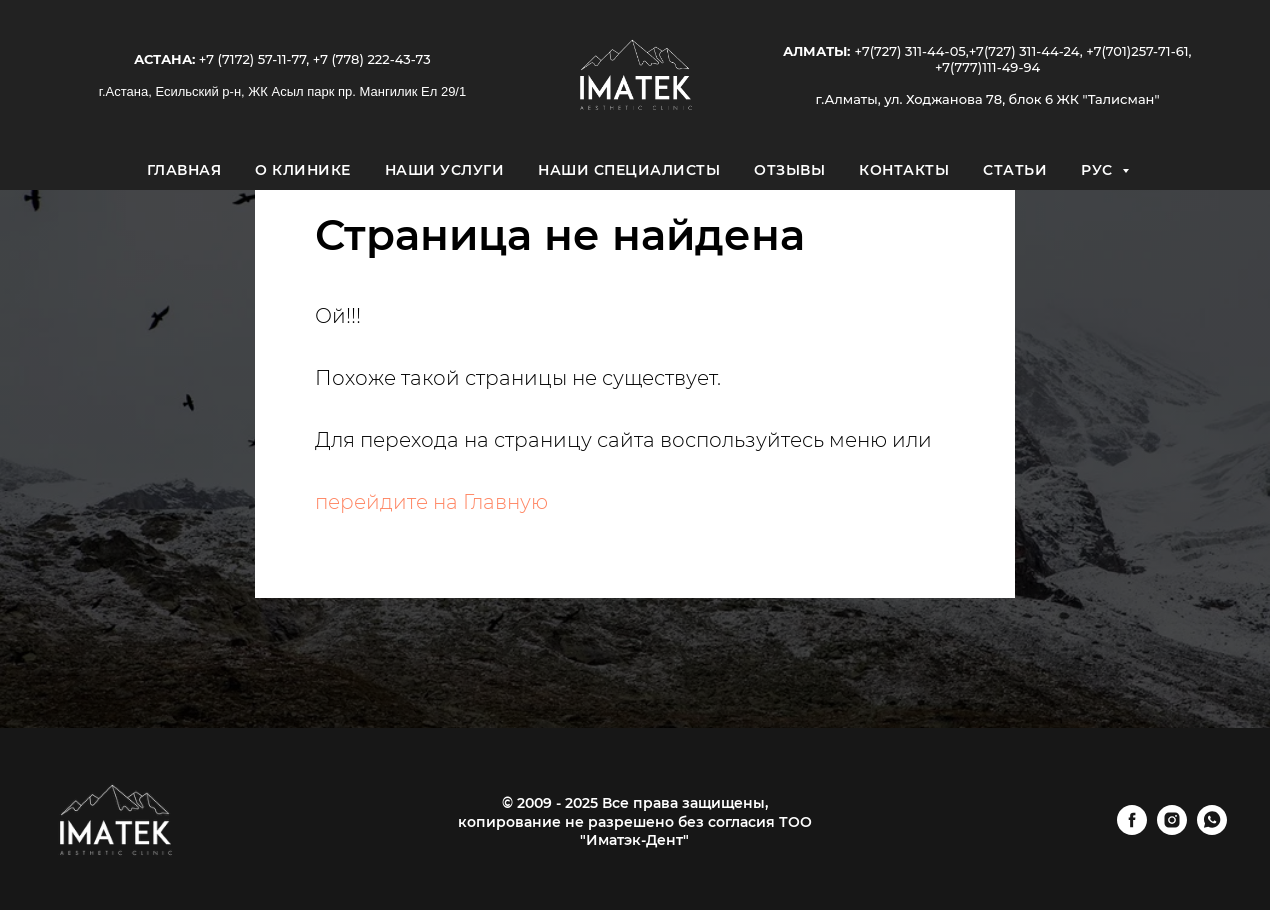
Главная (184, 170)
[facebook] (1132, 829)
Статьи (1015, 170)
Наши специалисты (629, 170)
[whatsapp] (1212, 829)
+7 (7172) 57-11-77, (252, 59)
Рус (1099, 170)
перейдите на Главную (431, 502)
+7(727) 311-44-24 (1024, 51)
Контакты (904, 170)
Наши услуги (445, 170)
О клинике (303, 170)
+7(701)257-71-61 (1137, 51)
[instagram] (1172, 829)
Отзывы (789, 170)
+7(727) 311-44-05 (909, 51)
